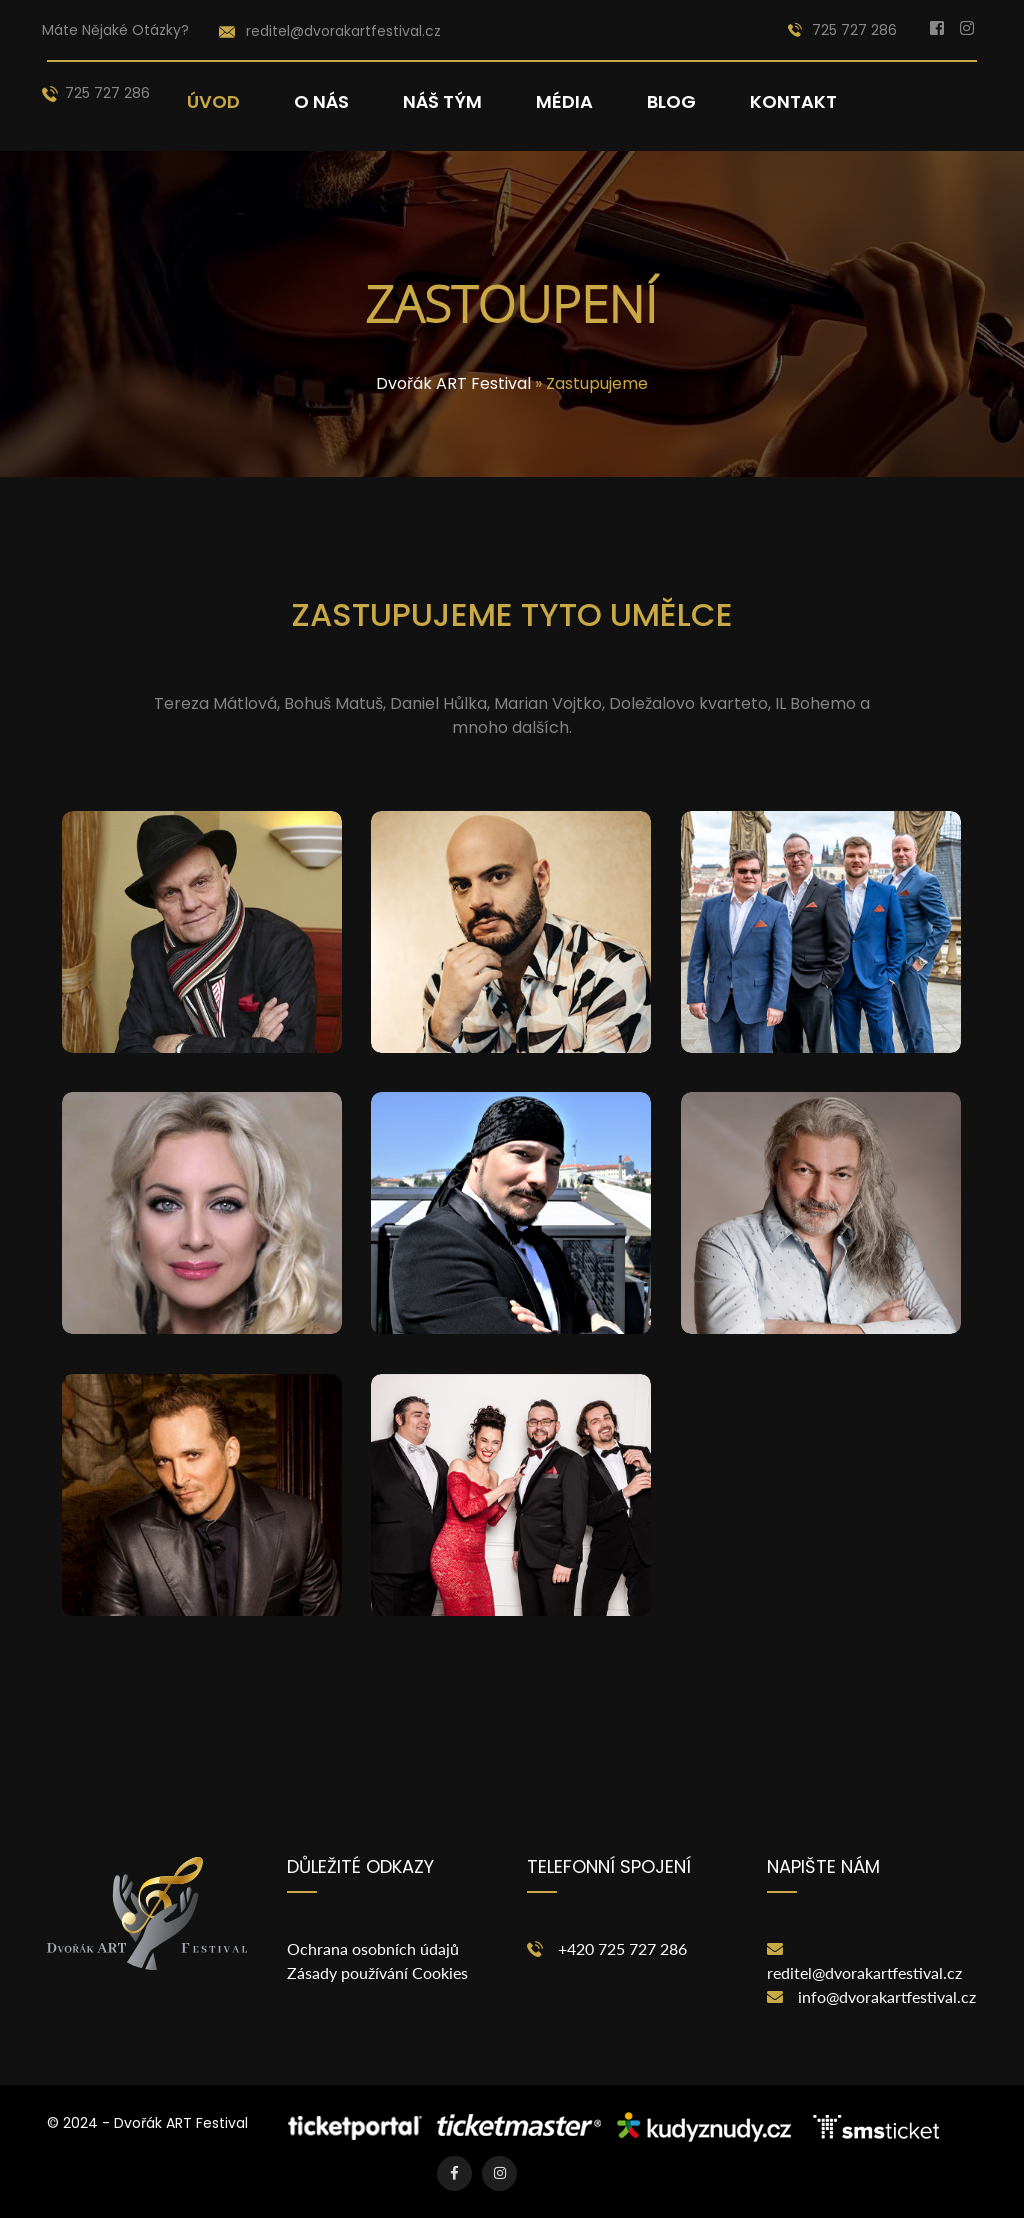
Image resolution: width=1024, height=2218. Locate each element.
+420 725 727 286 (622, 1948)
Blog (671, 101)
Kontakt (793, 101)
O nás (321, 101)
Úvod (213, 101)
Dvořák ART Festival (453, 383)
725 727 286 (842, 30)
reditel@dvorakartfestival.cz (864, 1972)
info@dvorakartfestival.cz (887, 1996)
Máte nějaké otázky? (115, 30)
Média (564, 101)
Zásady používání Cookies (377, 1972)
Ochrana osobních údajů (373, 1948)
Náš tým (442, 101)
